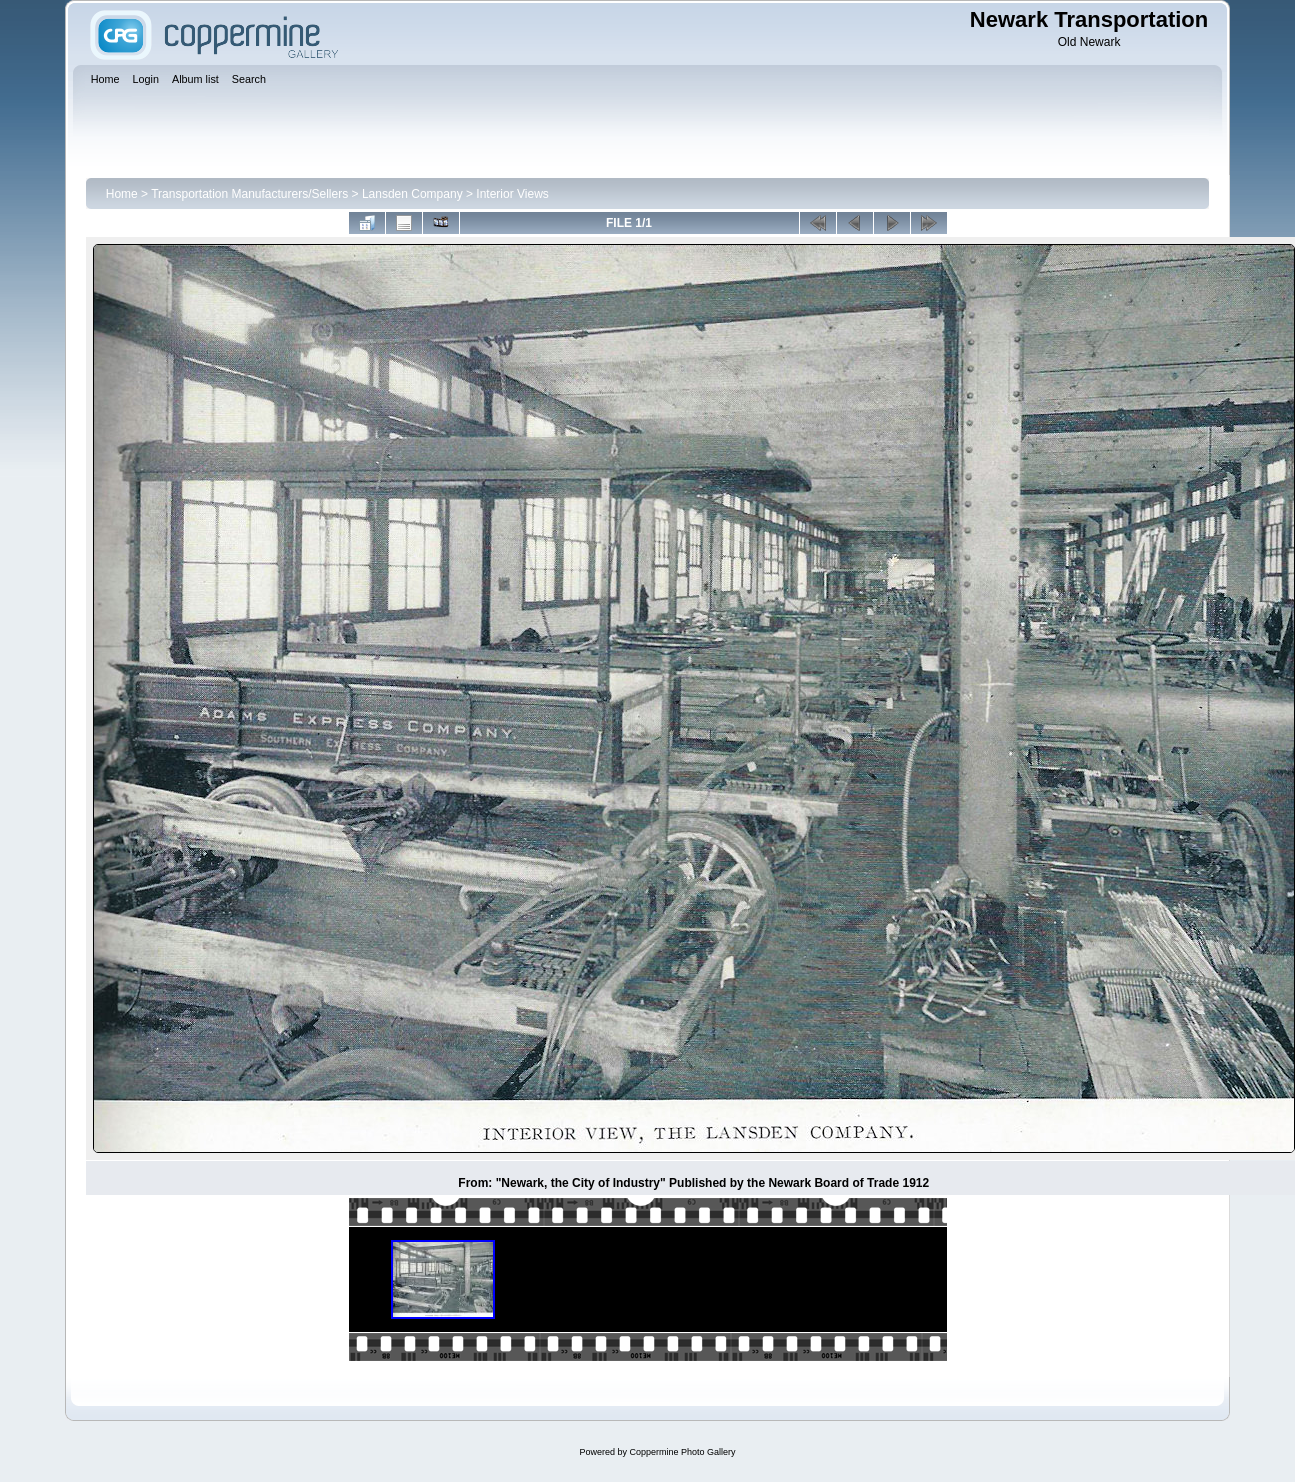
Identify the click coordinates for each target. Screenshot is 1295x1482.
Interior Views (512, 194)
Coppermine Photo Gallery (682, 1452)
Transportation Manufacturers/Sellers (249, 194)
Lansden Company (412, 194)
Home (122, 194)
